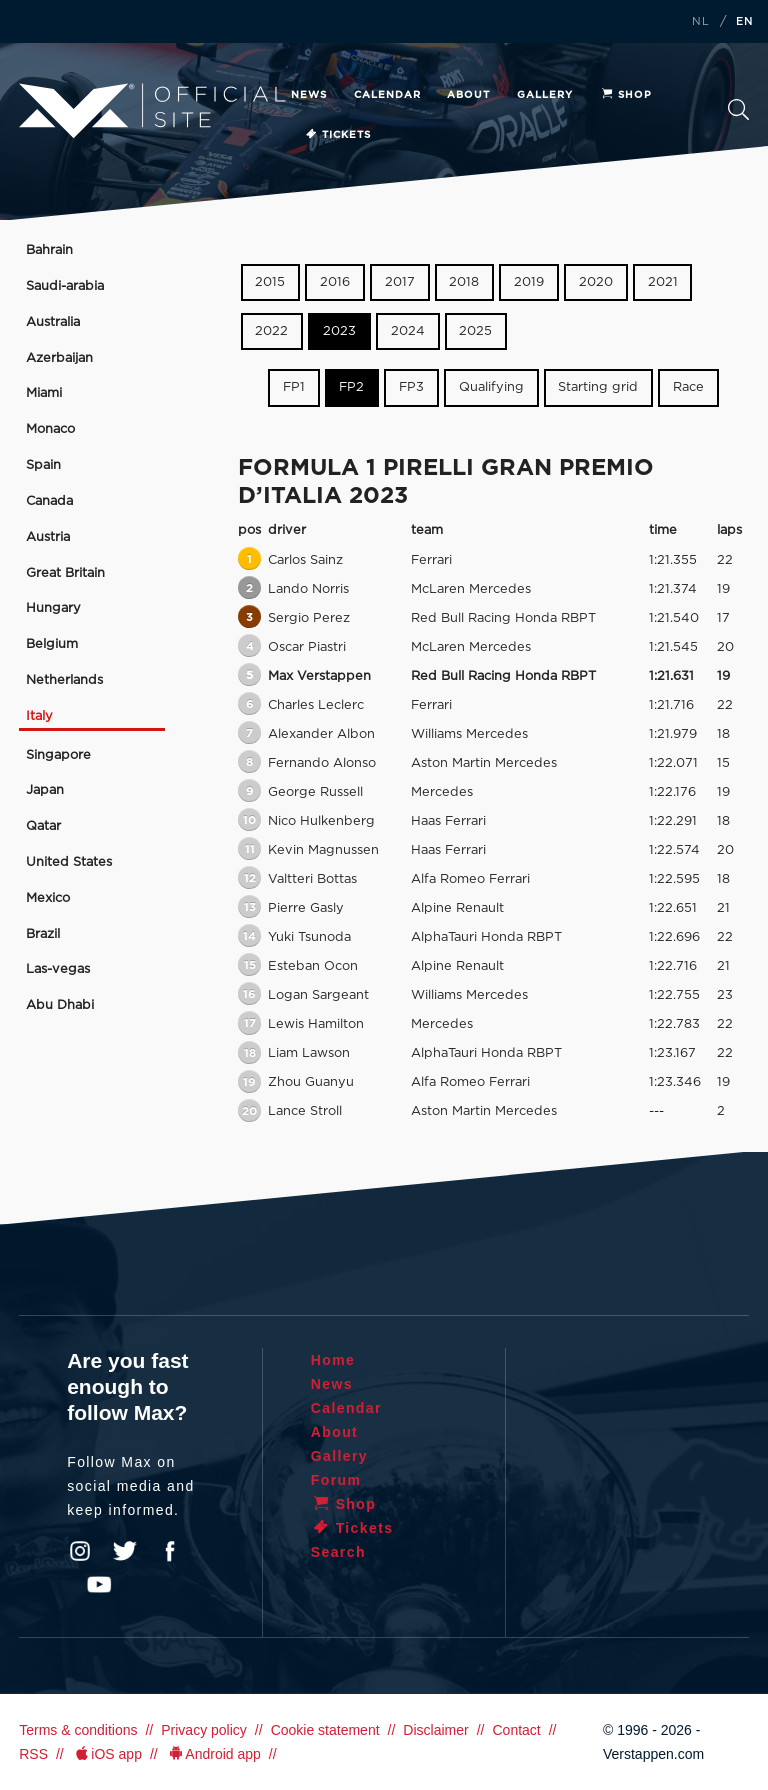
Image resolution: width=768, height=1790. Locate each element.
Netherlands (64, 680)
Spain (43, 465)
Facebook (170, 1551)
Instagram (80, 1551)
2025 (475, 331)
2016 (335, 282)
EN (745, 22)
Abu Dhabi (60, 1005)
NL (701, 22)
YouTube (99, 1585)
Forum (336, 1480)
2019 (529, 282)
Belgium (52, 644)
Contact (516, 1730)
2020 (596, 282)
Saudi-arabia (65, 286)
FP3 (411, 387)
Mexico (48, 898)
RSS (33, 1754)
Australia (53, 322)
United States (69, 862)
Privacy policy (204, 1730)
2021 (663, 282)
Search (738, 109)
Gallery (545, 95)
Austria (48, 537)
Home (333, 1360)
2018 (464, 282)
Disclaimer (435, 1730)
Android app (213, 1754)
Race (688, 387)
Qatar (43, 826)
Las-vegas (58, 969)
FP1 (294, 387)
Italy (39, 716)
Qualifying (491, 387)
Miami (44, 393)
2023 (339, 331)
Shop (626, 95)
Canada (49, 501)
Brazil (43, 934)
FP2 (351, 387)
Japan (45, 790)
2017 (400, 282)
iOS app (107, 1754)
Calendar (387, 95)
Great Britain (65, 573)
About (468, 95)
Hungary (53, 608)
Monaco (50, 429)
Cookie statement (325, 1730)
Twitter (125, 1551)
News (309, 95)
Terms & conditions (78, 1730)
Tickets (337, 135)
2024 (408, 331)
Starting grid (598, 387)
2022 (271, 331)
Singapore (58, 755)
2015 (270, 282)
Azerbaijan (59, 358)
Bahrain (49, 250)
